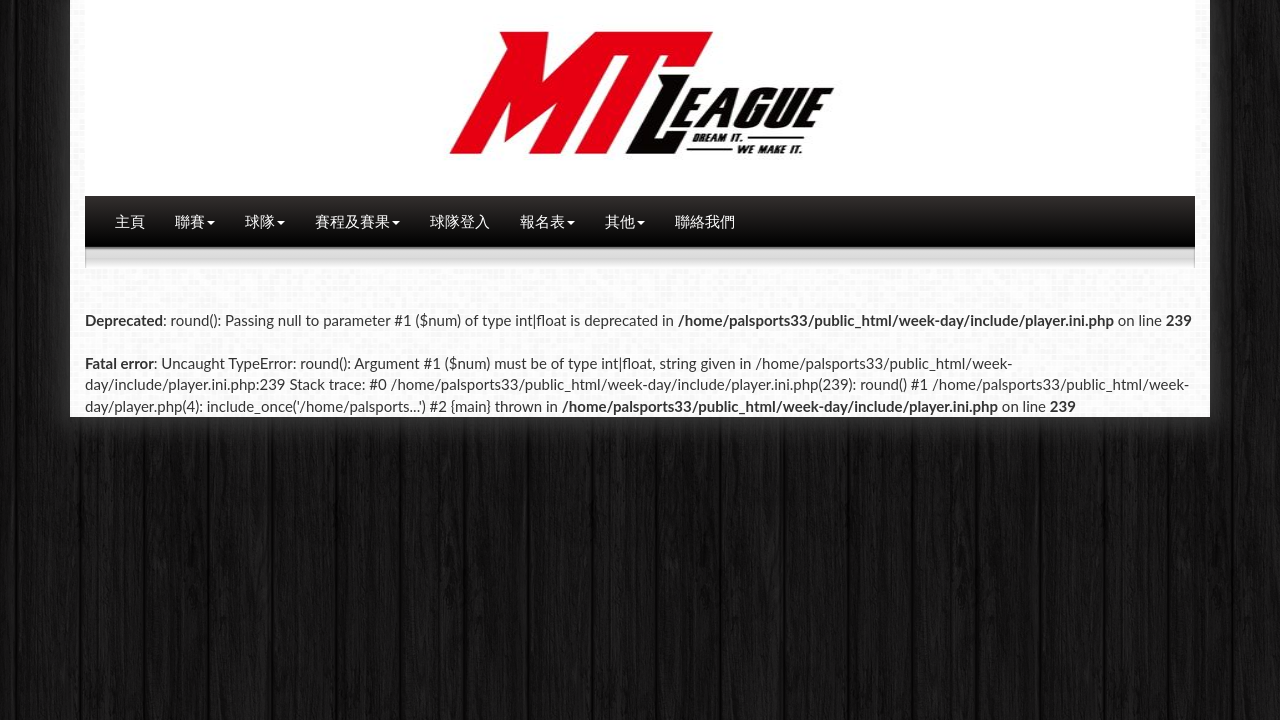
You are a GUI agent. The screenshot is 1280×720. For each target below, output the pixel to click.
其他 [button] (625, 221)
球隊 (265, 221)
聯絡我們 (705, 221)
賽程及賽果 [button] (357, 221)
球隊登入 (460, 221)
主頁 (130, 221)
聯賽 (195, 221)
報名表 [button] (547, 221)
